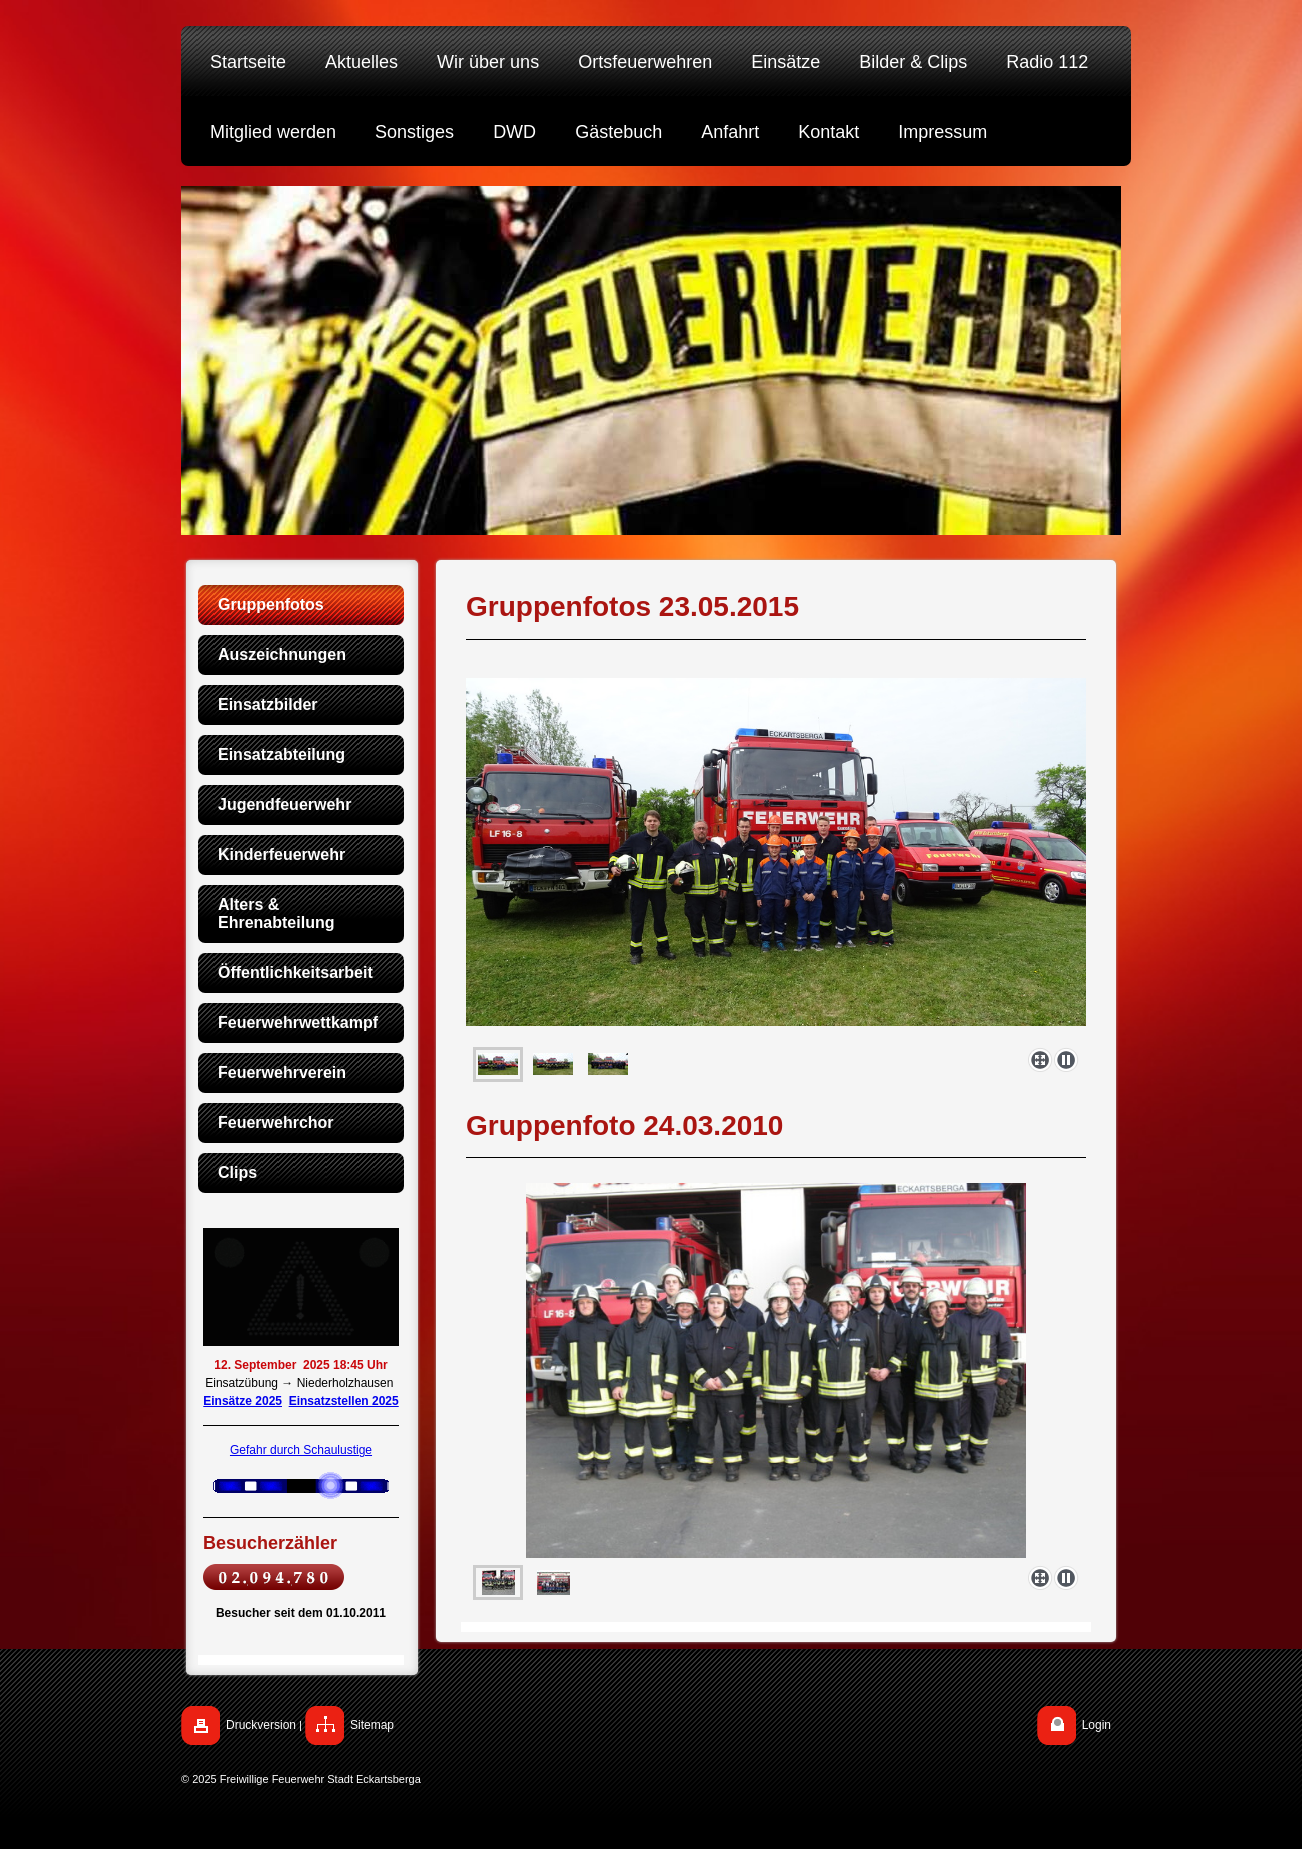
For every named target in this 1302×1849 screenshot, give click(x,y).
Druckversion (261, 1725)
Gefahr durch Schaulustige (301, 1450)
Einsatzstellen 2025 (344, 1401)
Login (1096, 1725)
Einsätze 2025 (242, 1401)
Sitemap (372, 1725)
